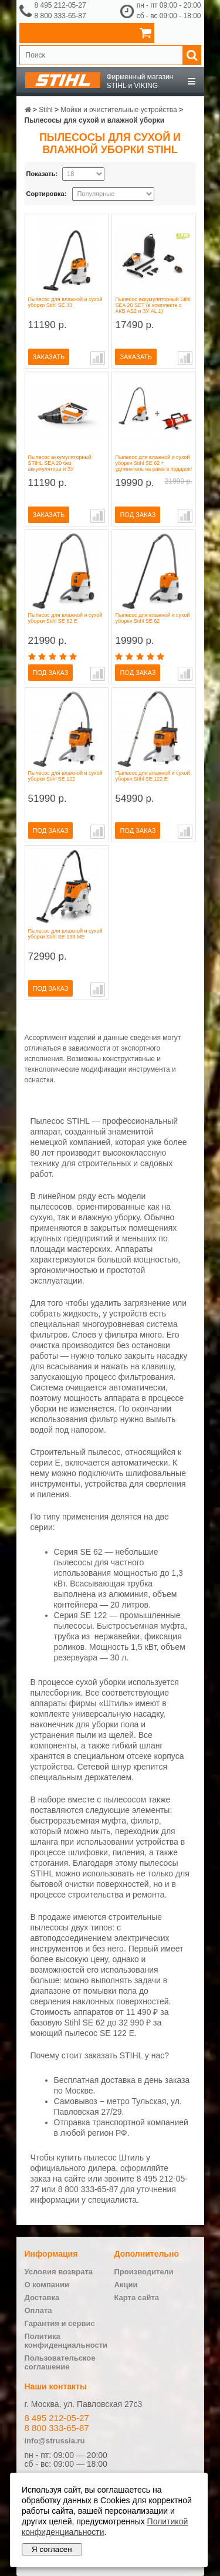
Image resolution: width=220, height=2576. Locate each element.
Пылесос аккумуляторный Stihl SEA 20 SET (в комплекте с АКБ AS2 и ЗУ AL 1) (152, 305)
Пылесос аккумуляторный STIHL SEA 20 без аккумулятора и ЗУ (60, 463)
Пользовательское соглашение (60, 2362)
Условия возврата (59, 2271)
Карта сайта (137, 2297)
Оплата (38, 2310)
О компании (47, 2284)
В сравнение (97, 358)
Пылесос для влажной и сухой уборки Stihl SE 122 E (152, 776)
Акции (126, 2284)
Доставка (42, 2297)
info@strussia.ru (55, 2440)
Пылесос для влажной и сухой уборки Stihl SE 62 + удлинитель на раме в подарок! (153, 463)
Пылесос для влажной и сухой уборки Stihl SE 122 (65, 776)
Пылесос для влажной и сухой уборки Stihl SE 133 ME (65, 934)
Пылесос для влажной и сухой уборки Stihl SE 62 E (65, 618)
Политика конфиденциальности (66, 2340)
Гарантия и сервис (60, 2323)
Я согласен (52, 2549)
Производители (144, 2271)
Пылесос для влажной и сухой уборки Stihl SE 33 (65, 302)
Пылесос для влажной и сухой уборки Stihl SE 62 (152, 618)
